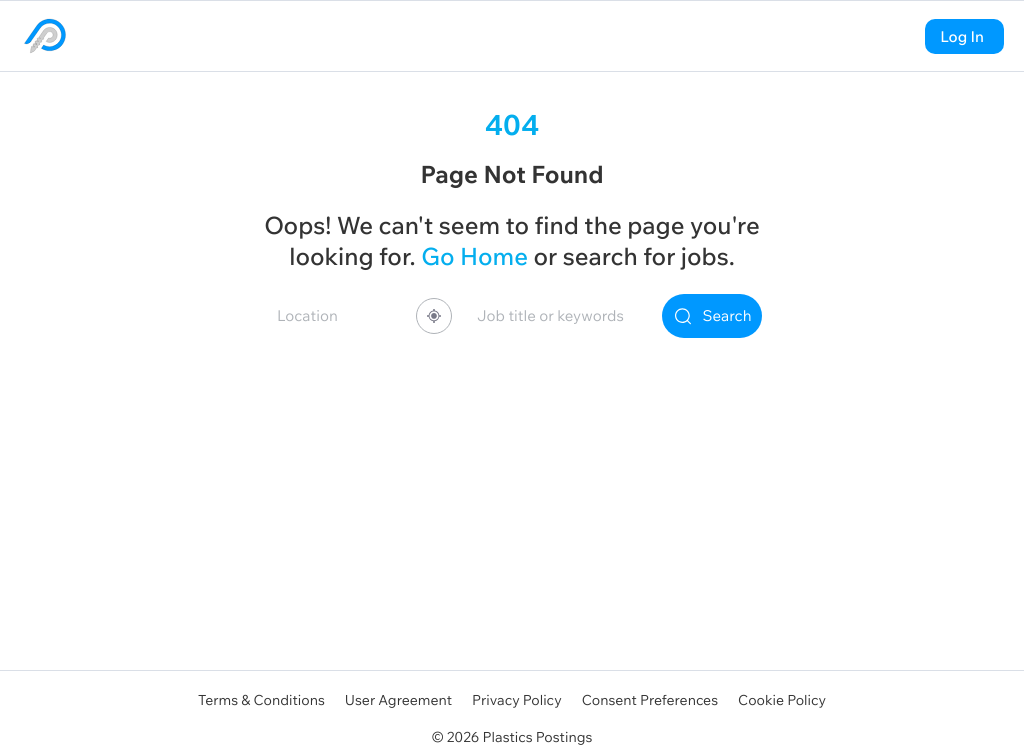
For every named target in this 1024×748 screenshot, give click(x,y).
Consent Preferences (650, 700)
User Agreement (398, 700)
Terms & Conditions (261, 700)
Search (712, 316)
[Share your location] (434, 316)
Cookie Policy (782, 700)
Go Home (474, 257)
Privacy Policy (517, 700)
